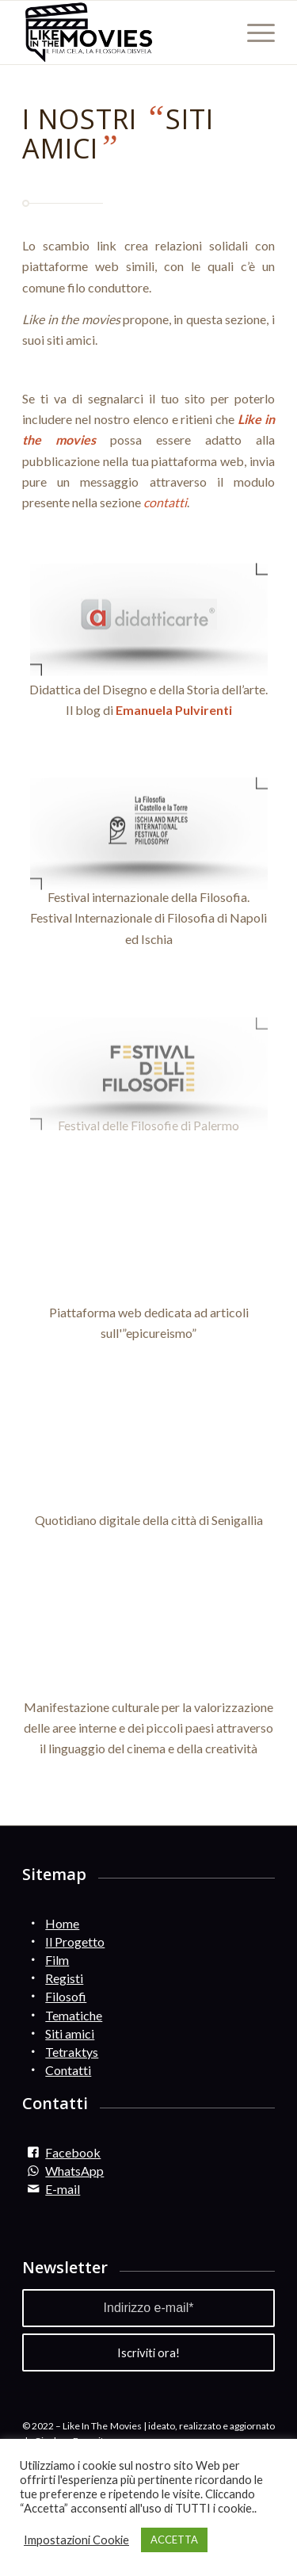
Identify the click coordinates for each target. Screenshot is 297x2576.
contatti (165, 502)
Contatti (68, 2069)
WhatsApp (74, 2170)
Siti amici (69, 2033)
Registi (64, 1978)
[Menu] (253, 32)
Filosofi (65, 1996)
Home (62, 1923)
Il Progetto (75, 1941)
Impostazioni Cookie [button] (76, 2540)
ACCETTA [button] (174, 2539)
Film (57, 1959)
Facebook (73, 2152)
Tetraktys (71, 2051)
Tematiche (73, 2015)
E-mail (62, 2188)
